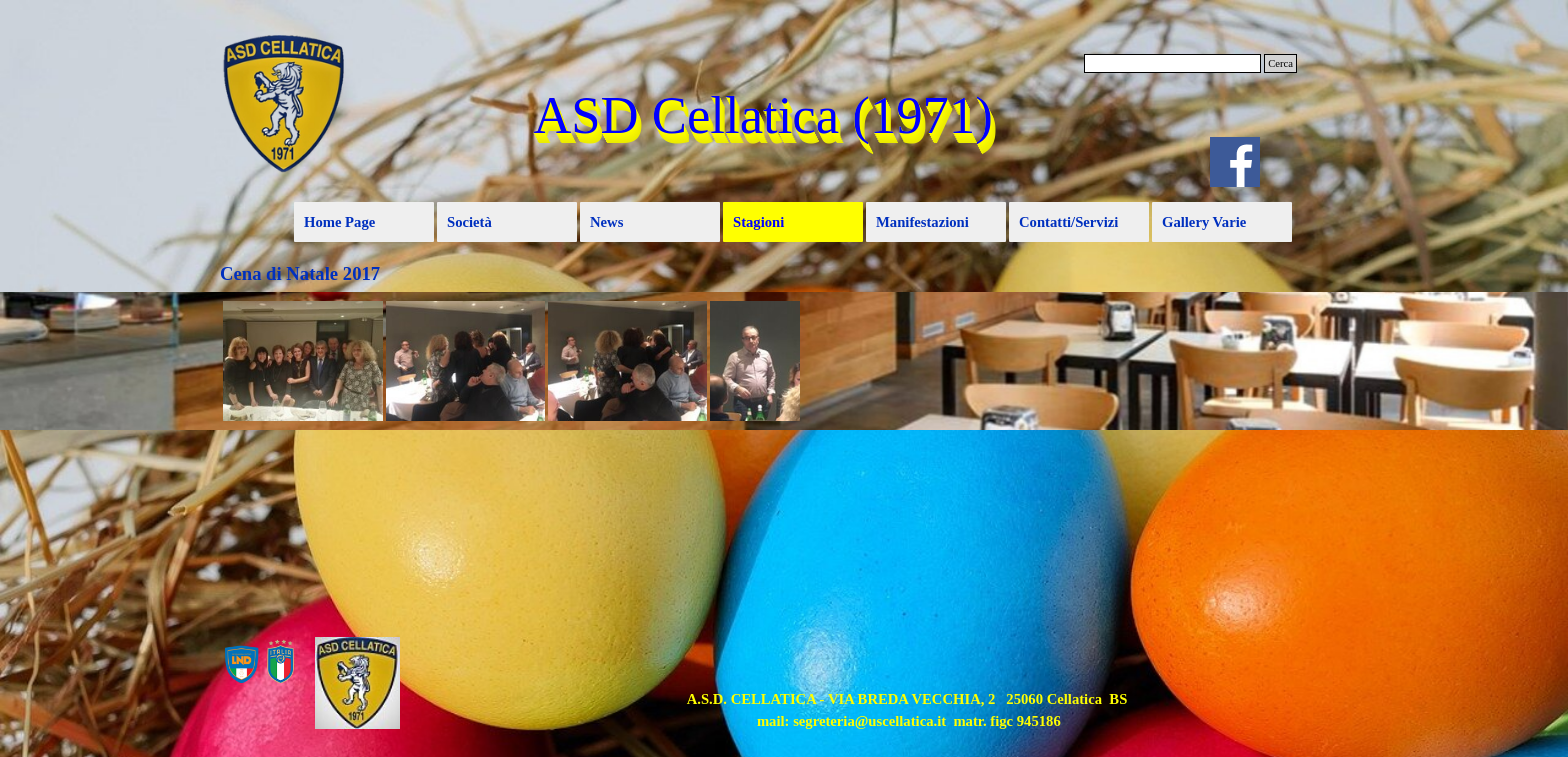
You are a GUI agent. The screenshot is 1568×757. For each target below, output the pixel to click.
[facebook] (1235, 162)
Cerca (1280, 63)
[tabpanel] (907, 710)
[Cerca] (1172, 63)
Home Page (339, 222)
